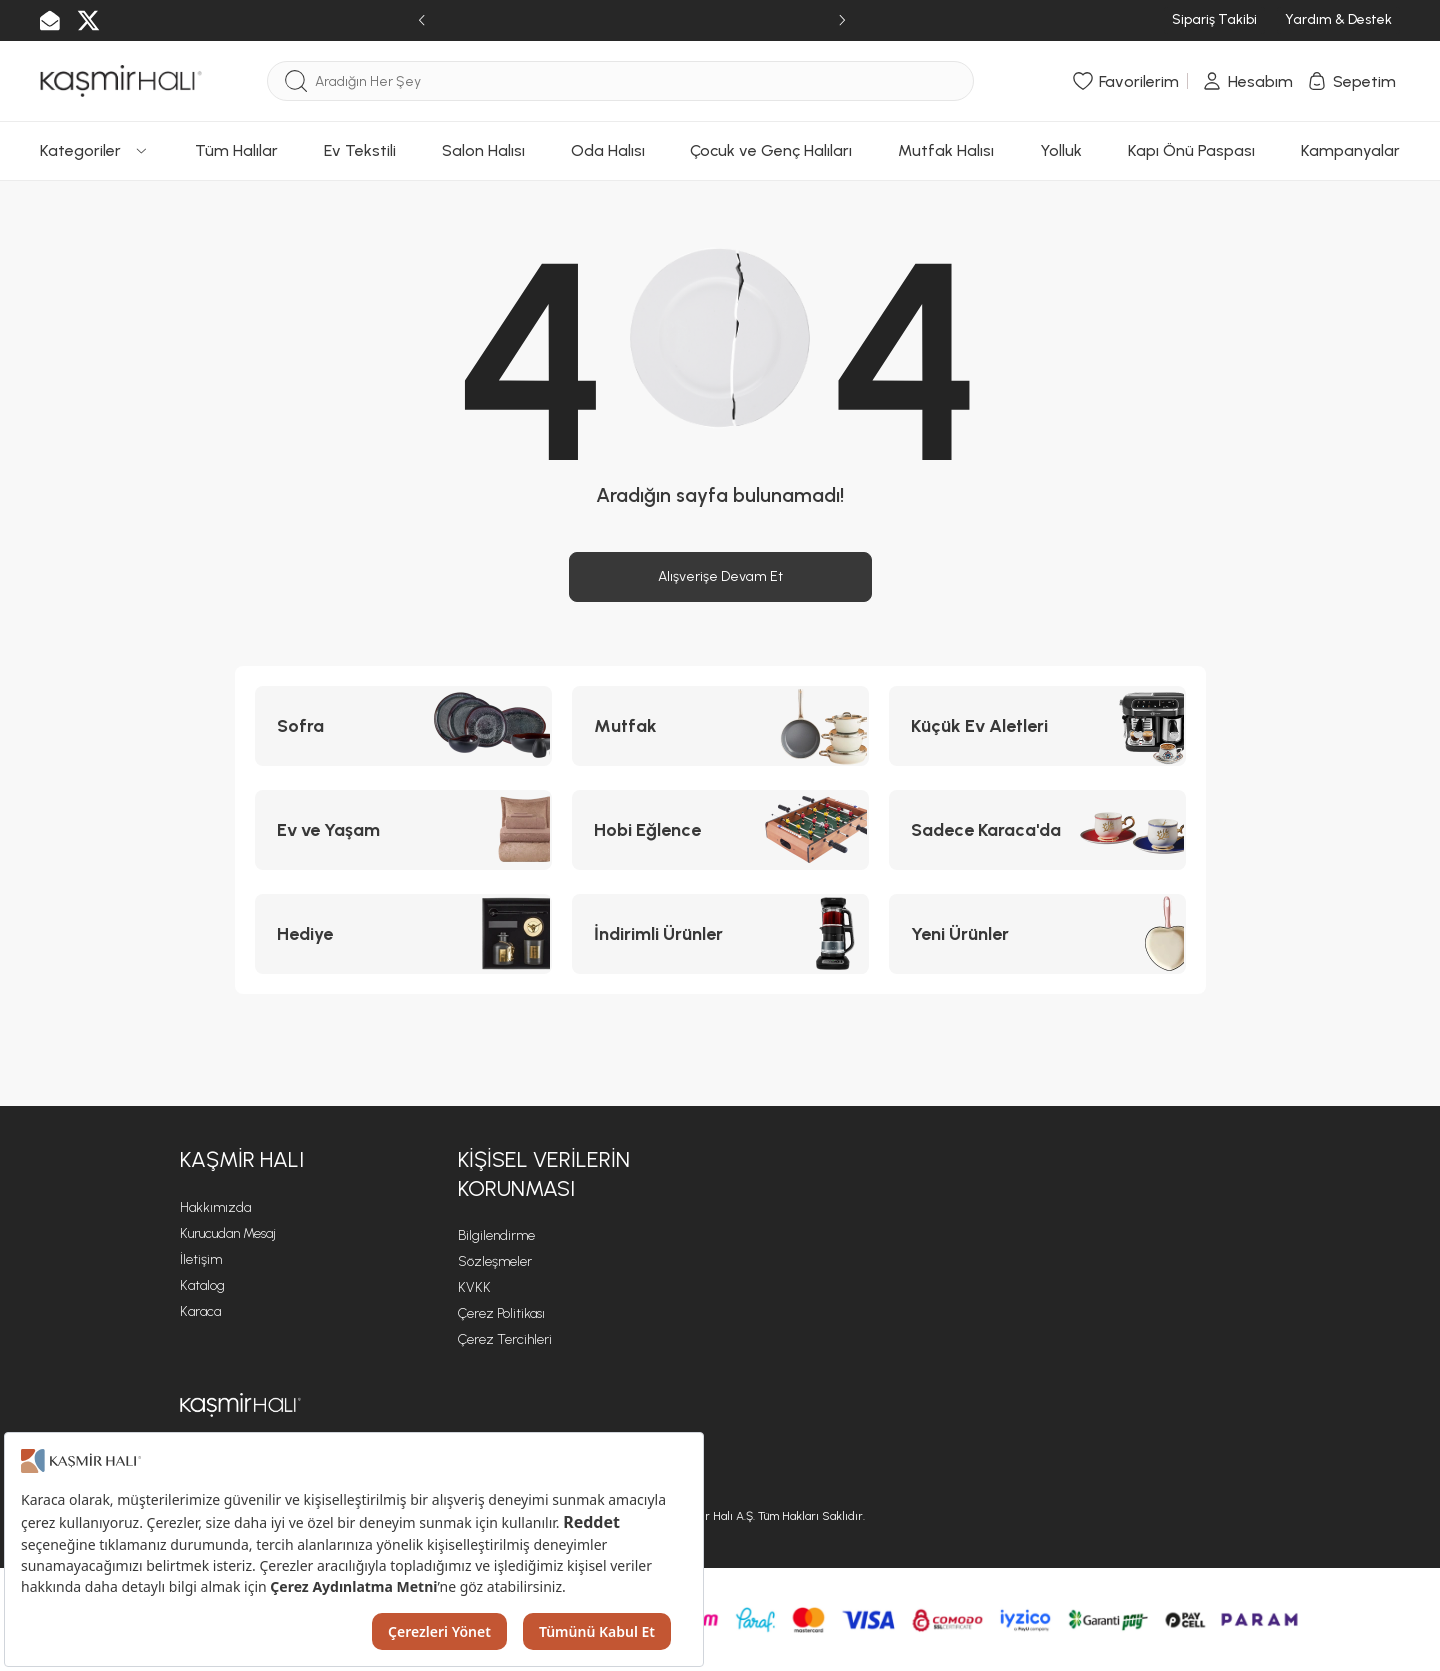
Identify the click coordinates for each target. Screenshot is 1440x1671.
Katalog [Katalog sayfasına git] (202, 1285)
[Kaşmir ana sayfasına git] (240, 1405)
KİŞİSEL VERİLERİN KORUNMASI (544, 1174)
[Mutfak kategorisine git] (720, 726)
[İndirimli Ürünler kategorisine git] (720, 934)
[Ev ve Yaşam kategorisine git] (403, 830)
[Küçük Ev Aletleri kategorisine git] (1037, 726)
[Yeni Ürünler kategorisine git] (1037, 934)
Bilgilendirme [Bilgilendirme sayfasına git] (496, 1235)
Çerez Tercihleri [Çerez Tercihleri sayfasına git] (505, 1339)
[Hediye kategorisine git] (403, 934)
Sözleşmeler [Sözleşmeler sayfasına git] (495, 1261)
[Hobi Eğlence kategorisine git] (720, 830)
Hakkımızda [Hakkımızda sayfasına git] (215, 1207)
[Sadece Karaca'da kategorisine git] (1037, 830)
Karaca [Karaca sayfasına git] (200, 1311)
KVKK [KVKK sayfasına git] (474, 1287)
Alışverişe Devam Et (720, 576)
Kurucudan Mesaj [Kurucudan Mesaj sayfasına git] (228, 1233)
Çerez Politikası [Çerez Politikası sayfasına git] (501, 1313)
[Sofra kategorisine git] (403, 726)
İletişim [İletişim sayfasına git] (201, 1259)
